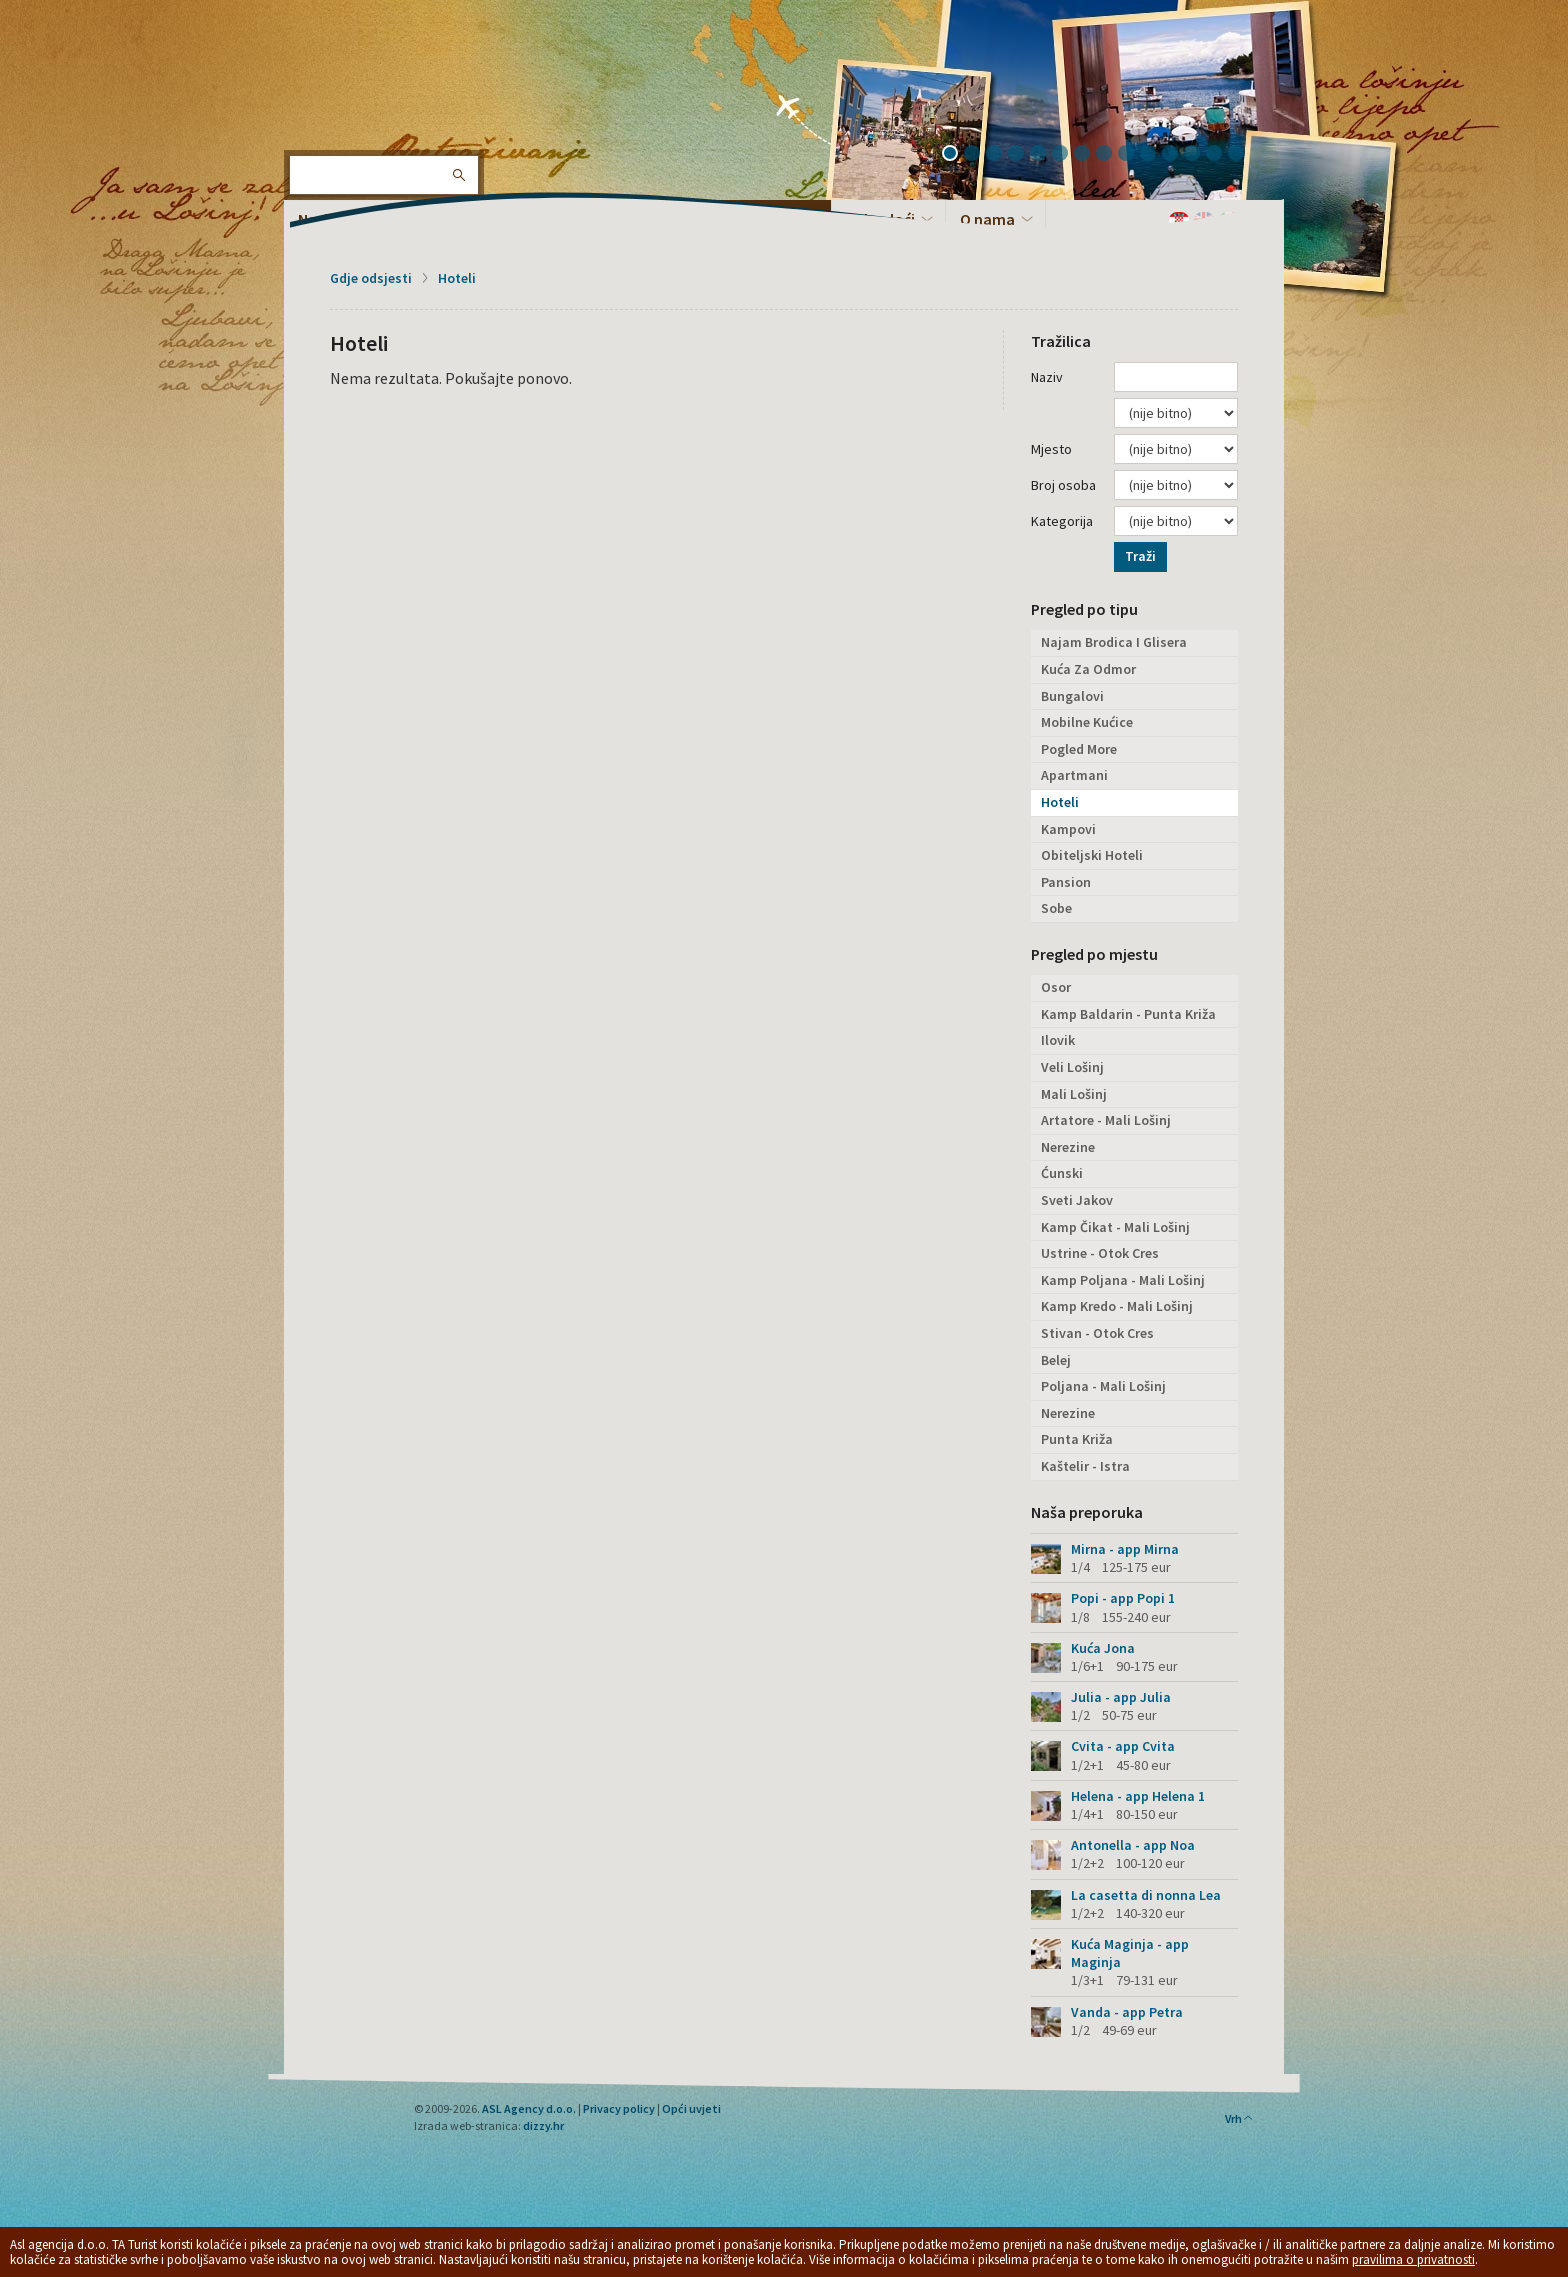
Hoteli (457, 278)
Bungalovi (1072, 696)
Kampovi (1068, 829)
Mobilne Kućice (1087, 722)
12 (1199, 155)
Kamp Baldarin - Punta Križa (1128, 1014)
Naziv (1047, 377)
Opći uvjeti (691, 2108)
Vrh (1239, 2118)
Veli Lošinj (1072, 1067)
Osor (1056, 987)
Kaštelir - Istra (1085, 1466)
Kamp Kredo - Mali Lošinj (1117, 1306)
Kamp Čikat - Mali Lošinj (1115, 1227)
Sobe (1056, 908)
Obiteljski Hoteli (1092, 855)
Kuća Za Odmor (1088, 669)
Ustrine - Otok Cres (1100, 1253)
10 (1155, 155)
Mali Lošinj (1074, 1094)
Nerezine (1068, 1147)
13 (1221, 155)
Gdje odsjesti (371, 278)
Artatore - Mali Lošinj (1106, 1120)
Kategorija (1062, 521)
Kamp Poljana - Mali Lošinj (1123, 1280)
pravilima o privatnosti (1413, 2259)
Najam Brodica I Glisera (1114, 642)
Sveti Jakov (1077, 1200)
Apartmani (1074, 775)
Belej (1056, 1360)
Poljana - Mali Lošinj (1103, 1386)
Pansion (1066, 882)
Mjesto (1051, 449)
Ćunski (1062, 1173)
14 (1243, 155)
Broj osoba (1063, 485)
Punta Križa (1077, 1439)
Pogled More (1079, 749)
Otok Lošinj (349, 80)
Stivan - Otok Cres (1097, 1333)
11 (1177, 155)
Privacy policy (619, 2108)
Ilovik (1058, 1040)
